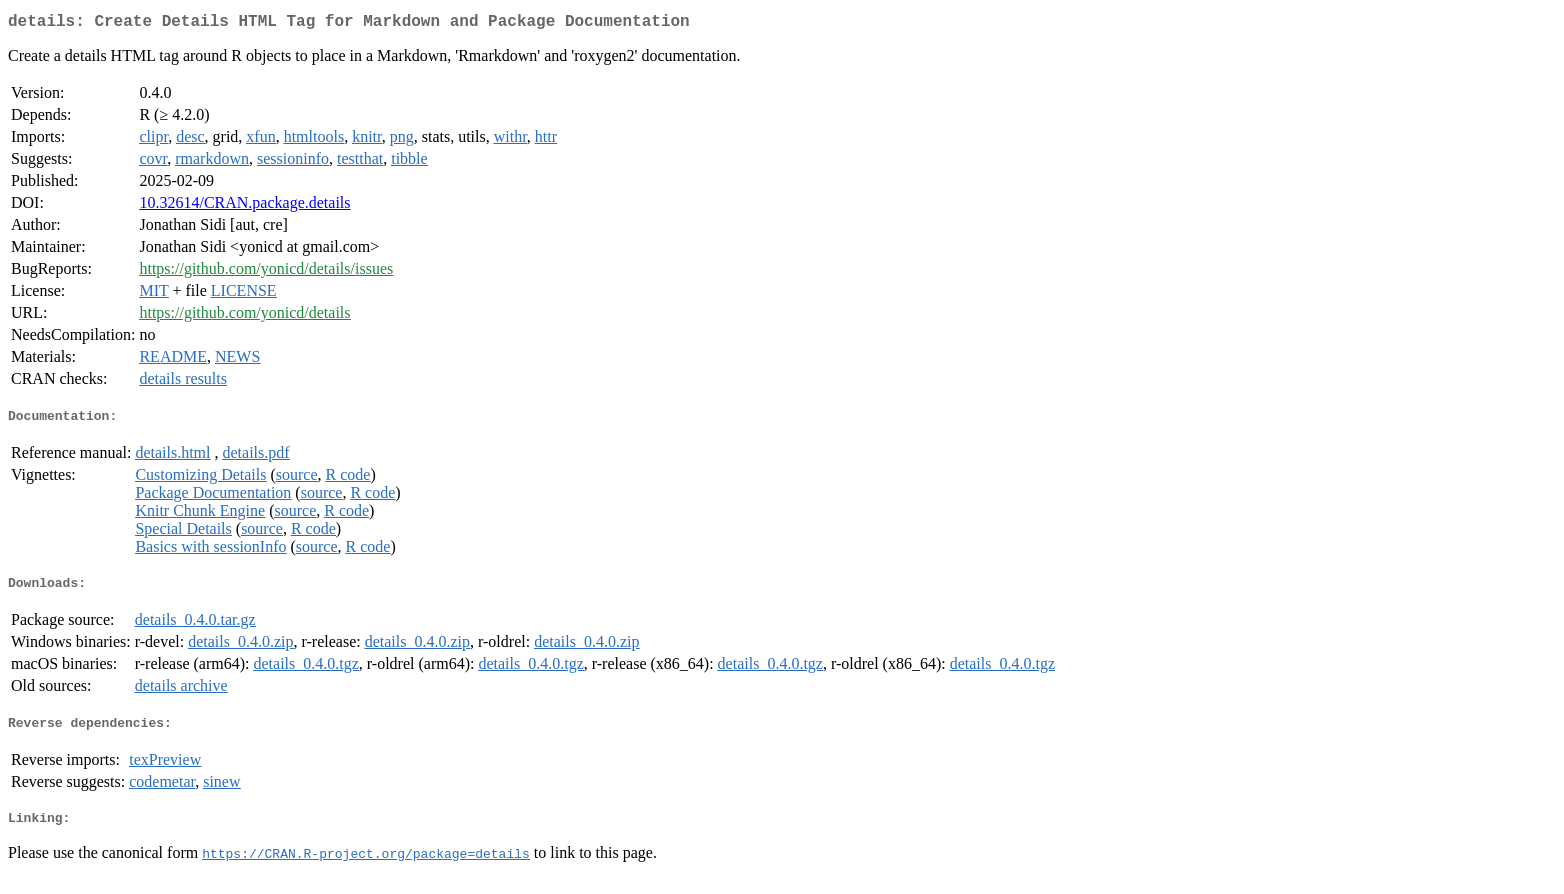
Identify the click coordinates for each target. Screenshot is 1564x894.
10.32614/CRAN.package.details (244, 206)
